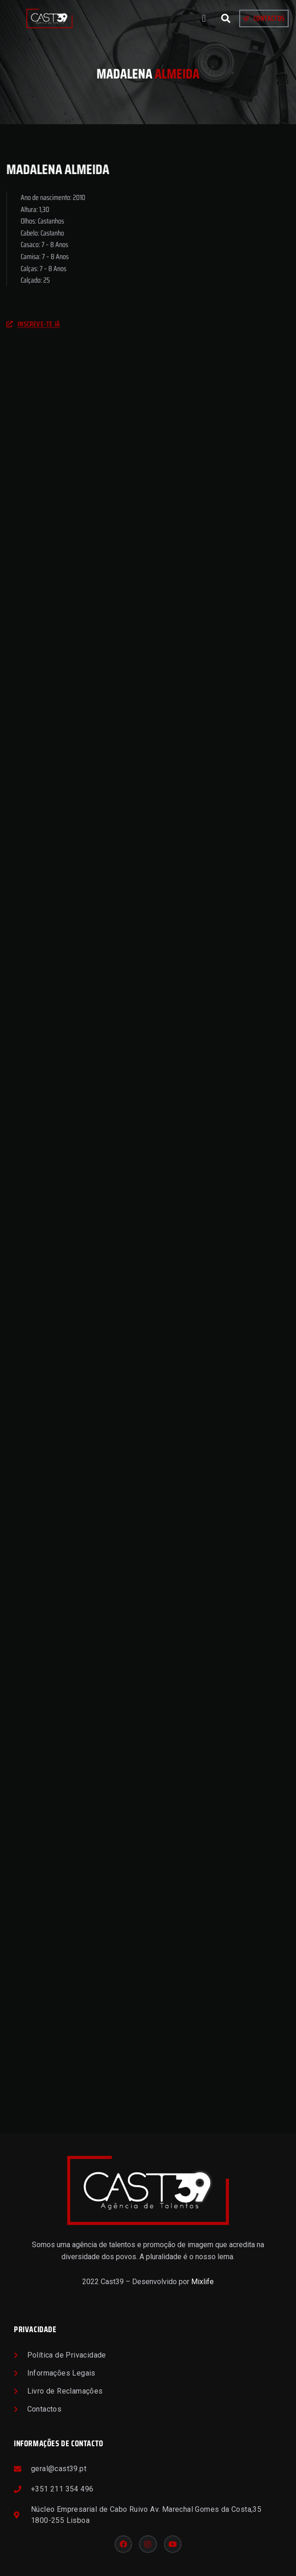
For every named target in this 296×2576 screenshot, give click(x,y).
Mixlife (202, 2281)
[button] (203, 18)
